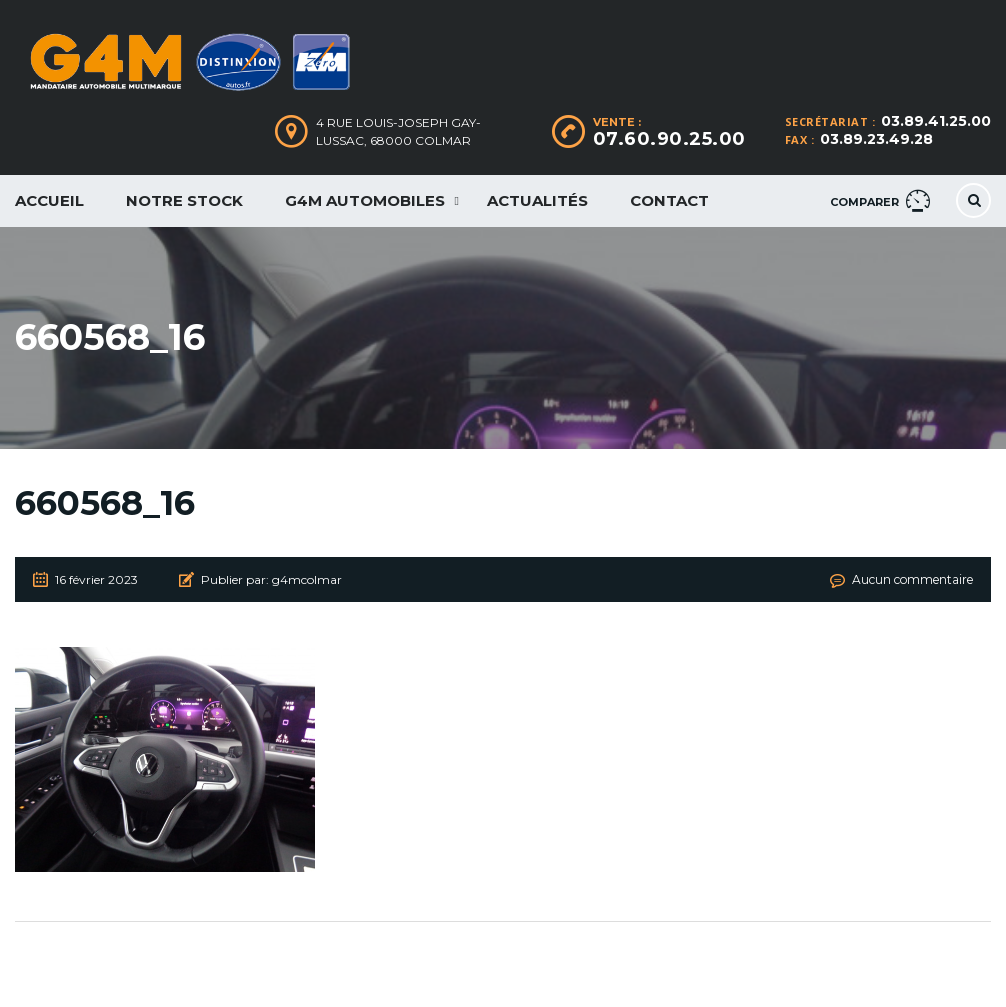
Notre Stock (184, 200)
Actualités (537, 200)
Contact (669, 200)
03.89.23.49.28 (876, 139)
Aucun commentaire (912, 579)
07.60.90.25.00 (669, 139)
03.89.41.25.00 (936, 121)
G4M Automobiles (365, 200)
